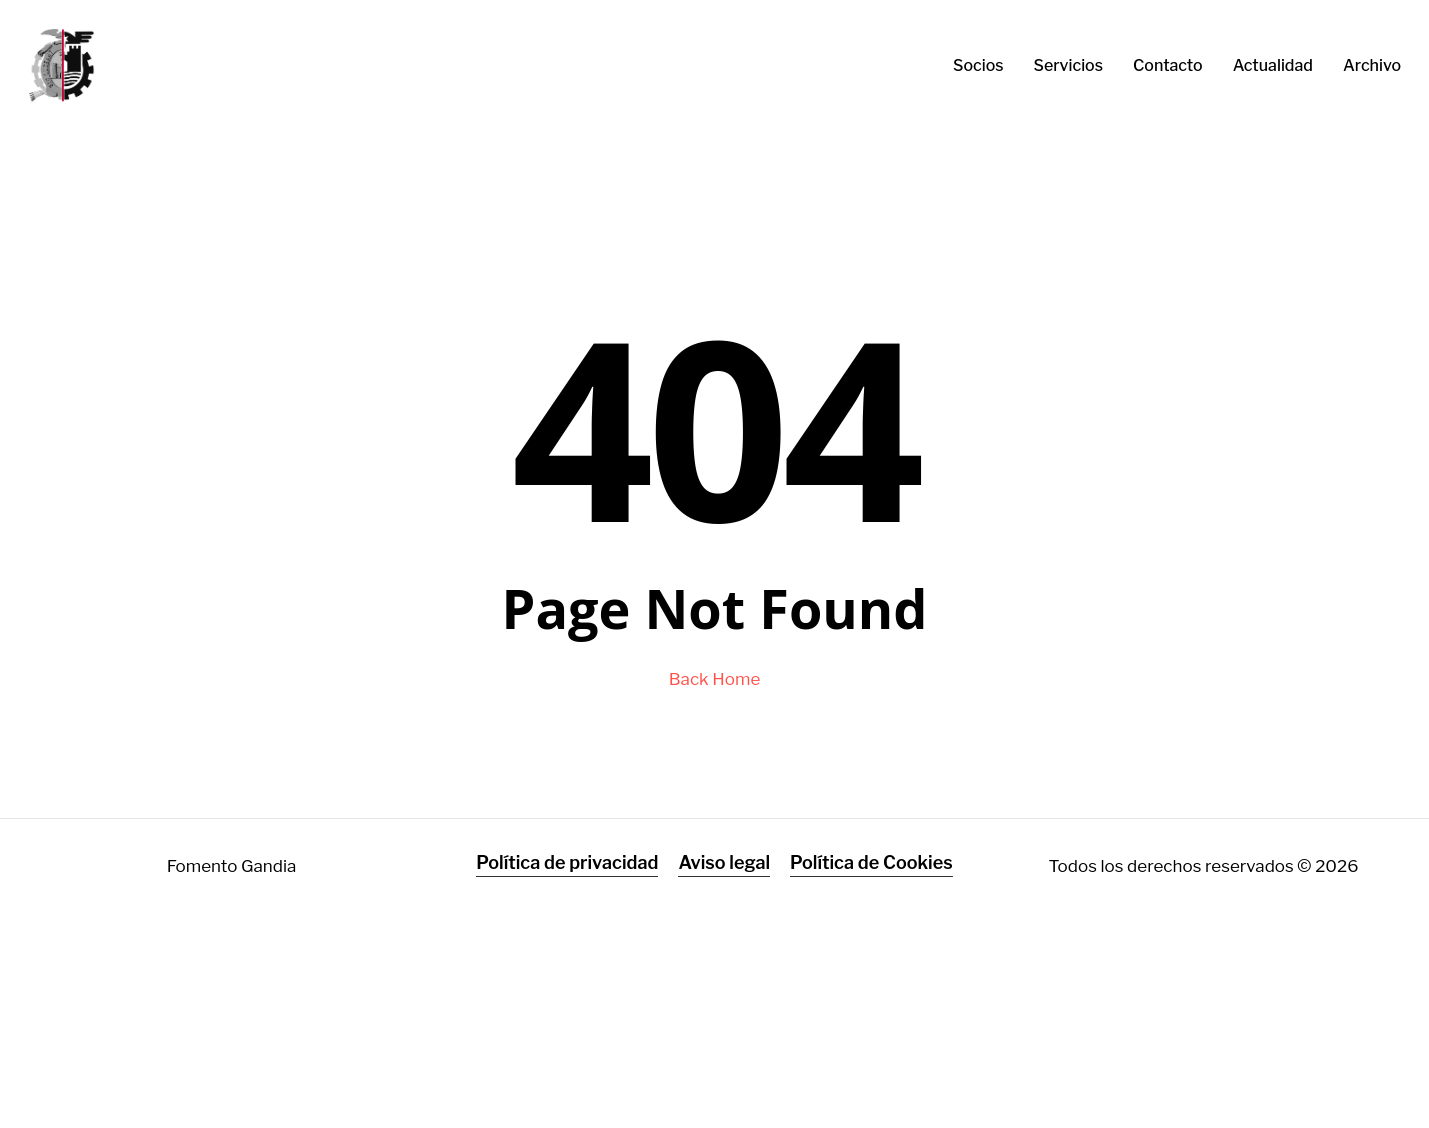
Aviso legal (724, 862)
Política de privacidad (567, 862)
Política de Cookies (871, 862)
